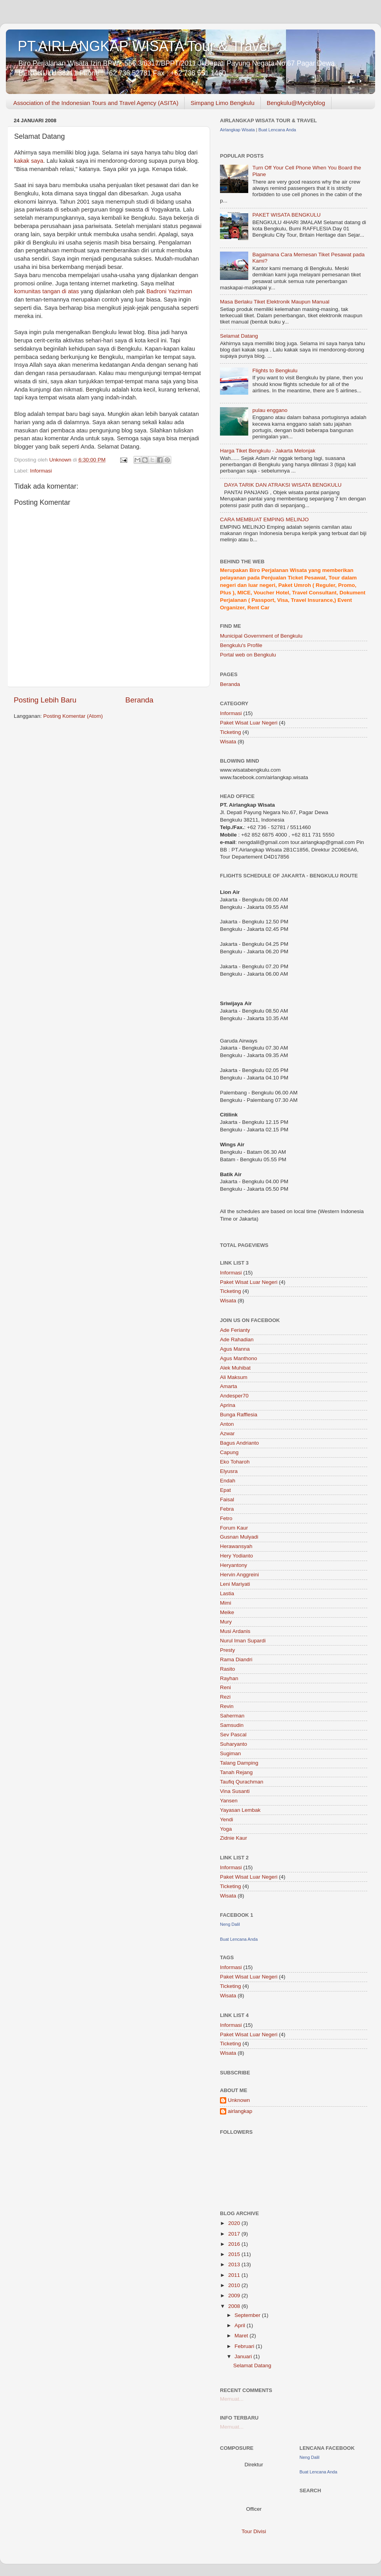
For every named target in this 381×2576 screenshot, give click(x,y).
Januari (243, 2356)
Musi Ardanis (235, 1631)
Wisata (228, 742)
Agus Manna (235, 1349)
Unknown (239, 2100)
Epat (225, 1490)
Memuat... (232, 2399)
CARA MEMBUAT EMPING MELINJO (264, 519)
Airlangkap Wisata (237, 129)
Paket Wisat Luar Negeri (248, 723)
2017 (235, 2234)
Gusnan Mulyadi (239, 1537)
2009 (235, 2295)
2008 (235, 2306)
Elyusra (229, 1471)
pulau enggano (269, 410)
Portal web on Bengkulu (248, 655)
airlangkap (240, 2111)
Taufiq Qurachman (241, 1782)
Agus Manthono (238, 1358)
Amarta (228, 1386)
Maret (241, 2336)
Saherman (232, 1716)
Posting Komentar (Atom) (73, 716)
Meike (227, 1612)
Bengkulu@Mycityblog (296, 102)
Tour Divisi (254, 2531)
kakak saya (28, 161)
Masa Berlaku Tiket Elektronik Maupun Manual (274, 302)
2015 (235, 2254)
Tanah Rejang (236, 1772)
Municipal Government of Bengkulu (261, 636)
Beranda (139, 700)
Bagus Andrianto (239, 1443)
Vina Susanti (235, 1791)
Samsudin (232, 1725)
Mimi (225, 1603)
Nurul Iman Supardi (243, 1641)
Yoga (226, 1829)
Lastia (227, 1593)
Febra (227, 1509)
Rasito (227, 1669)
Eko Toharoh (235, 1462)
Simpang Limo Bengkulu (222, 102)
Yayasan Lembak (240, 1810)
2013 (235, 2264)
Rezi (225, 1697)
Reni (225, 1687)
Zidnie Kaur (233, 1838)
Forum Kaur (234, 1528)
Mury (226, 1622)
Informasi (41, 471)
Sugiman (230, 1753)
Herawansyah (236, 1546)
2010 (235, 2285)
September (248, 2315)
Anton (227, 1424)
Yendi (226, 1819)
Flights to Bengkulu (274, 370)
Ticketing (230, 732)
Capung (229, 1452)
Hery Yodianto (236, 1556)
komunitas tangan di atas (46, 291)
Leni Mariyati (235, 1584)
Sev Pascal (233, 1735)
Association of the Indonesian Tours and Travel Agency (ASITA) (96, 102)
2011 (235, 2275)
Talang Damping (239, 1763)
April (240, 2325)
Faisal (227, 1499)
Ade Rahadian (237, 1339)
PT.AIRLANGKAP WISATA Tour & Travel (144, 46)
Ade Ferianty (235, 1330)
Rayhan (229, 1678)
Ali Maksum (233, 1377)
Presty (227, 1650)
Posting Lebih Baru (45, 700)
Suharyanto (233, 1744)
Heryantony (233, 1565)
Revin (227, 1706)
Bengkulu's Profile (241, 645)
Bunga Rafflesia (238, 1415)
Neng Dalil (230, 1924)
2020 (235, 2223)
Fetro (226, 1518)
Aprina (227, 1405)
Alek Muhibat (235, 1368)
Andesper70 (234, 1396)
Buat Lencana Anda (277, 129)
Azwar (227, 1433)
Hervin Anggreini (239, 1575)
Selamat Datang (239, 336)
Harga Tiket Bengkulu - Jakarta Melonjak (267, 451)
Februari (245, 2346)
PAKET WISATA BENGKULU (286, 215)
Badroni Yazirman (169, 291)
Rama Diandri (236, 1659)
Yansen (229, 1801)
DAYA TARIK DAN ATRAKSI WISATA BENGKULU (282, 485)
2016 (235, 2244)
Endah (227, 1481)
